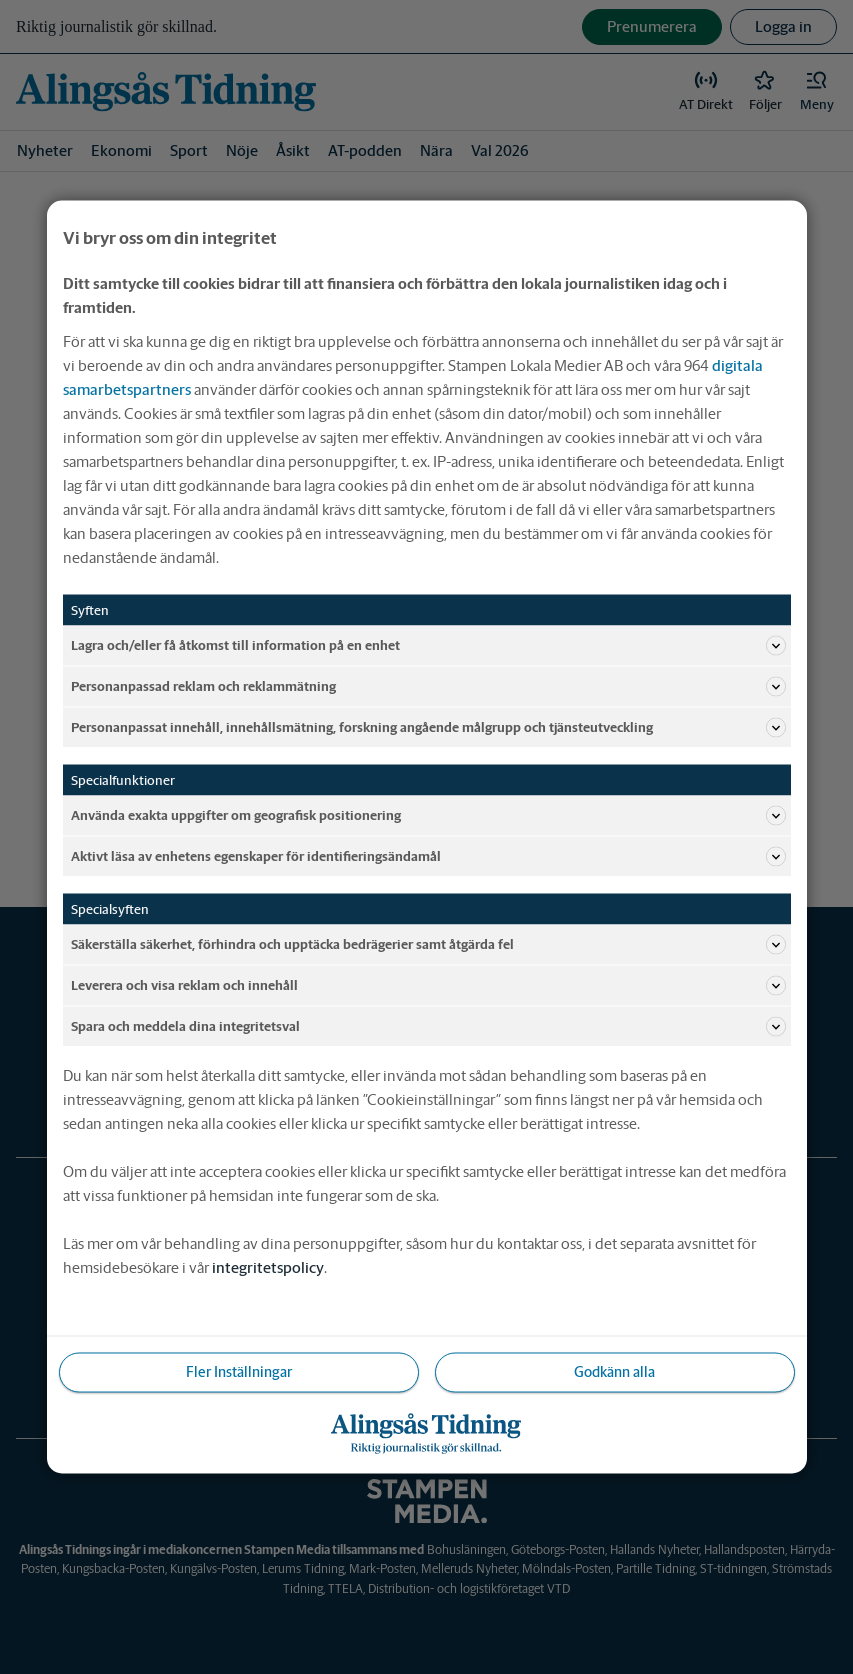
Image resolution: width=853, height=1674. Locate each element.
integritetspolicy (268, 1267)
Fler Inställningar (239, 1372)
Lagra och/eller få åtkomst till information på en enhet (428, 646)
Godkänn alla (614, 1372)
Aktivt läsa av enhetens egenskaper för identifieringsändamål (428, 857)
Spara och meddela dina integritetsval (428, 1027)
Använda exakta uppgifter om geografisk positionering (428, 816)
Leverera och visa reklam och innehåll (428, 986)
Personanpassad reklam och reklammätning (428, 687)
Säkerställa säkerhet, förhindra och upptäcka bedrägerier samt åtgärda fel (428, 945)
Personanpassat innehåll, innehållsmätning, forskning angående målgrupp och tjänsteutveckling (428, 728)
